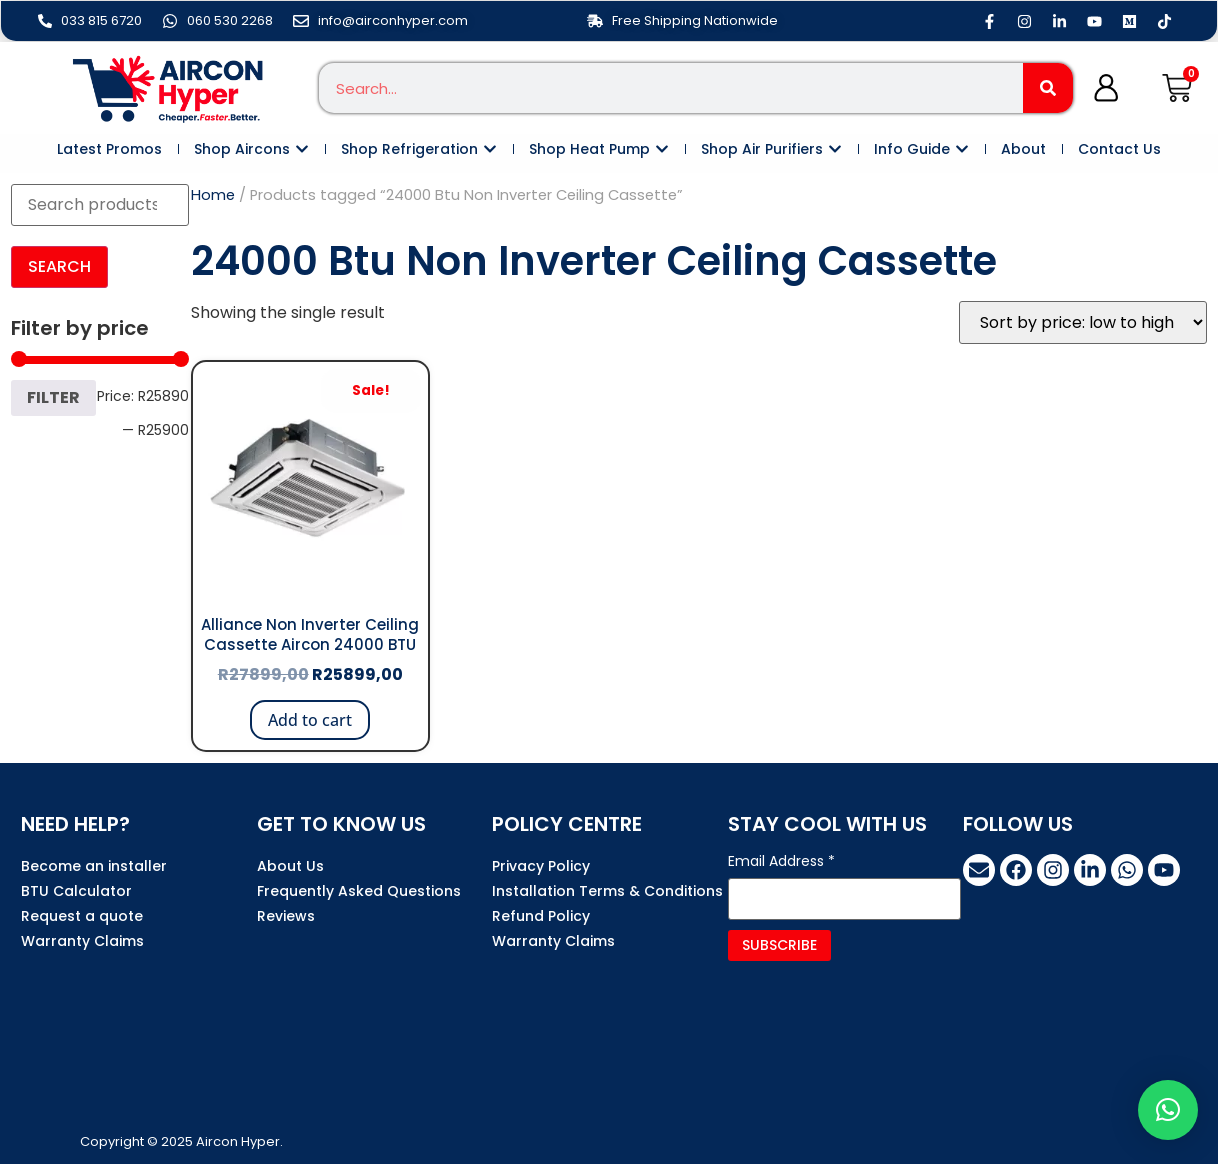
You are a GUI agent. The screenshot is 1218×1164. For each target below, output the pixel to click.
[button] (1168, 1110)
